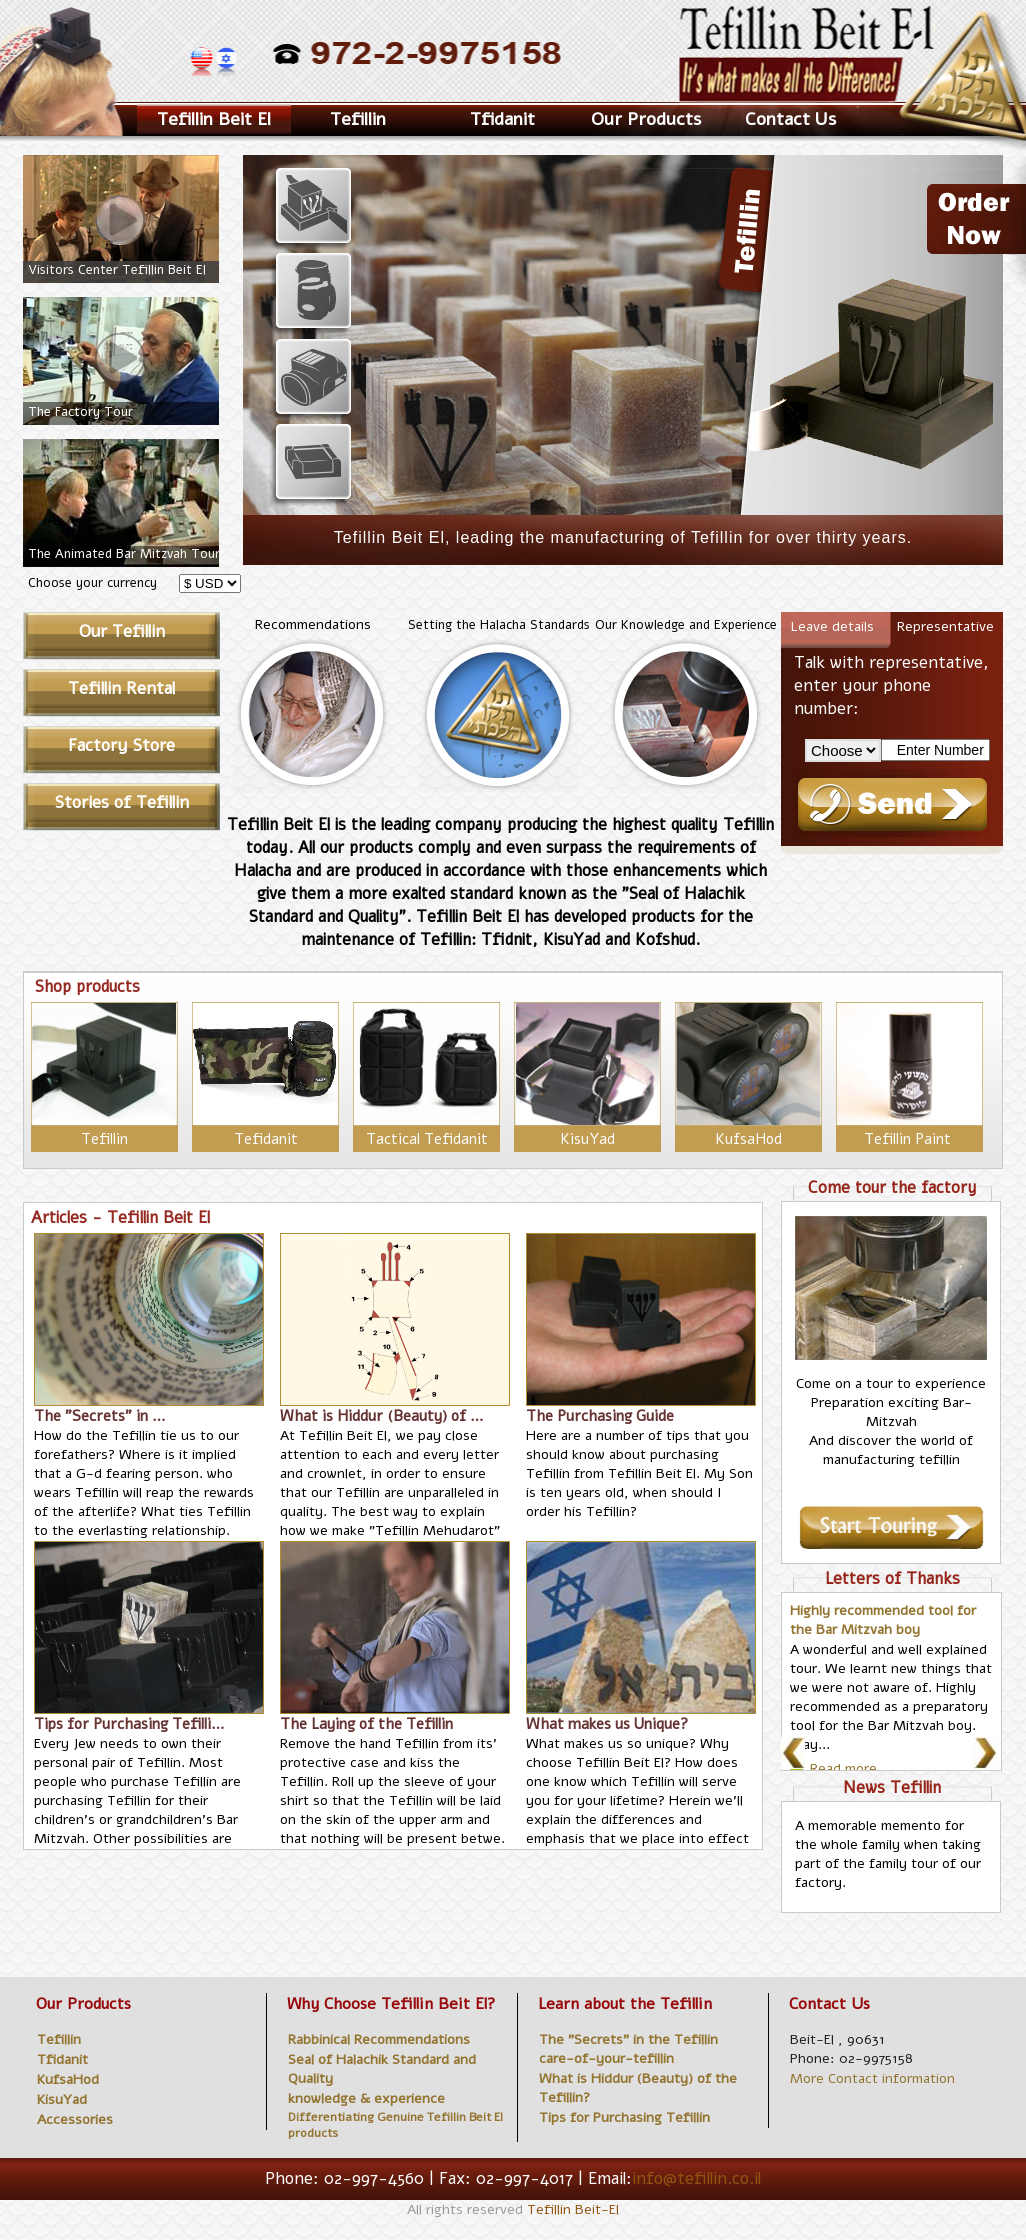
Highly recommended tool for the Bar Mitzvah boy (883, 1620)
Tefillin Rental (121, 688)
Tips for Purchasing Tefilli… (129, 1724)
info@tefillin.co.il (696, 2178)
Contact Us (790, 119)
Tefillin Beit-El (573, 2209)
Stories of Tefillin (122, 802)
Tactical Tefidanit (427, 1139)
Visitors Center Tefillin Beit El (117, 270)
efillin (104, 1139)
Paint (935, 1139)
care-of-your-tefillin (606, 2058)
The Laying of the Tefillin (366, 1724)
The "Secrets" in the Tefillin (628, 2039)
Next (992, 1755)
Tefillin (887, 1139)
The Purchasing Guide (600, 1416)
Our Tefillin (122, 631)
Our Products (646, 119)
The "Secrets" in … (100, 1416)
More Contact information (872, 2078)
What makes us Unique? (607, 1724)
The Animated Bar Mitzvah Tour (124, 554)
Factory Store (121, 745)
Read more (843, 1768)
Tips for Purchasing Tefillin (624, 2117)
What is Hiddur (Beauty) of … (382, 1416)
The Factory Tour (80, 412)
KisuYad (587, 1139)
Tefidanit (266, 1139)
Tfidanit (502, 119)
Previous (799, 1755)
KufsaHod (748, 1139)
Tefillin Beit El (214, 119)
